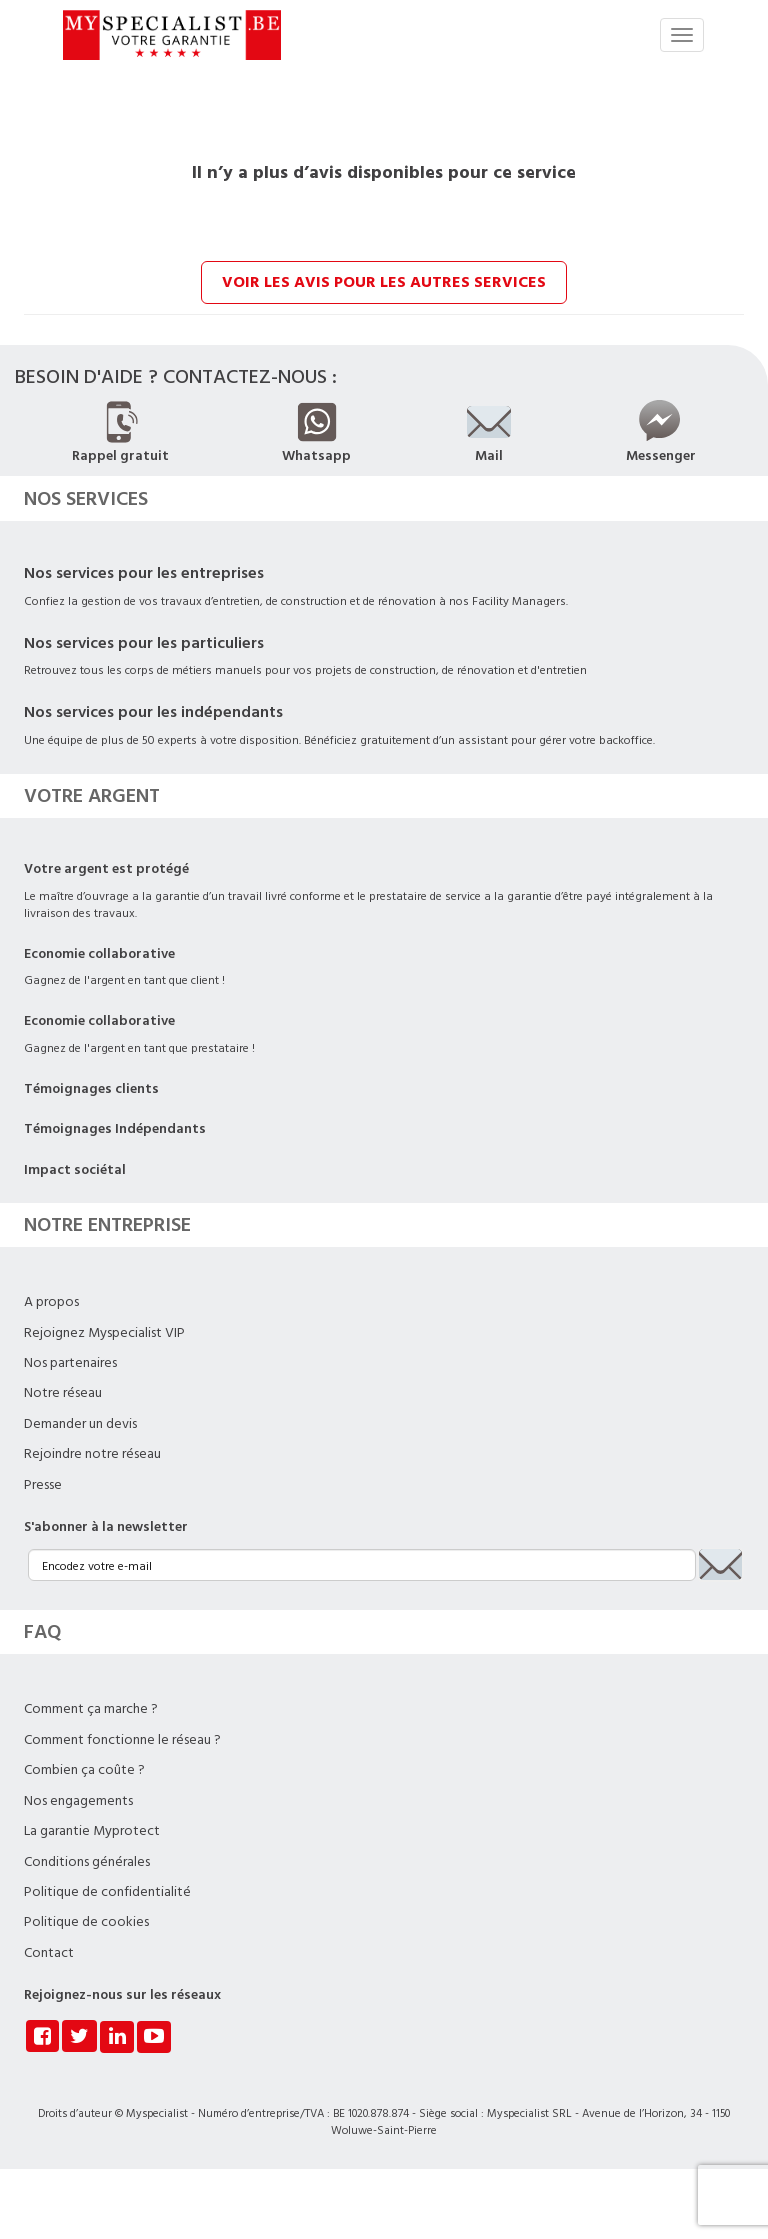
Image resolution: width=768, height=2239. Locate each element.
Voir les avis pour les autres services (384, 282)
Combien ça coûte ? (84, 1770)
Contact (49, 1953)
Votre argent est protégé (106, 869)
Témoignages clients (91, 1089)
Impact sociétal (75, 1170)
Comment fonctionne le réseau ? (122, 1740)
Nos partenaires (70, 1363)
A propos (51, 1302)
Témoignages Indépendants (115, 1129)
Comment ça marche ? (91, 1709)
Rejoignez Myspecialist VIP (104, 1333)
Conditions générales (87, 1862)
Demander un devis (80, 1424)
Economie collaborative (99, 954)
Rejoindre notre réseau (92, 1454)
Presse (43, 1485)
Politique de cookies (86, 1922)
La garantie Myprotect (92, 1831)
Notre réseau (63, 1393)
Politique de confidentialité (107, 1892)
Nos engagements (78, 1801)
